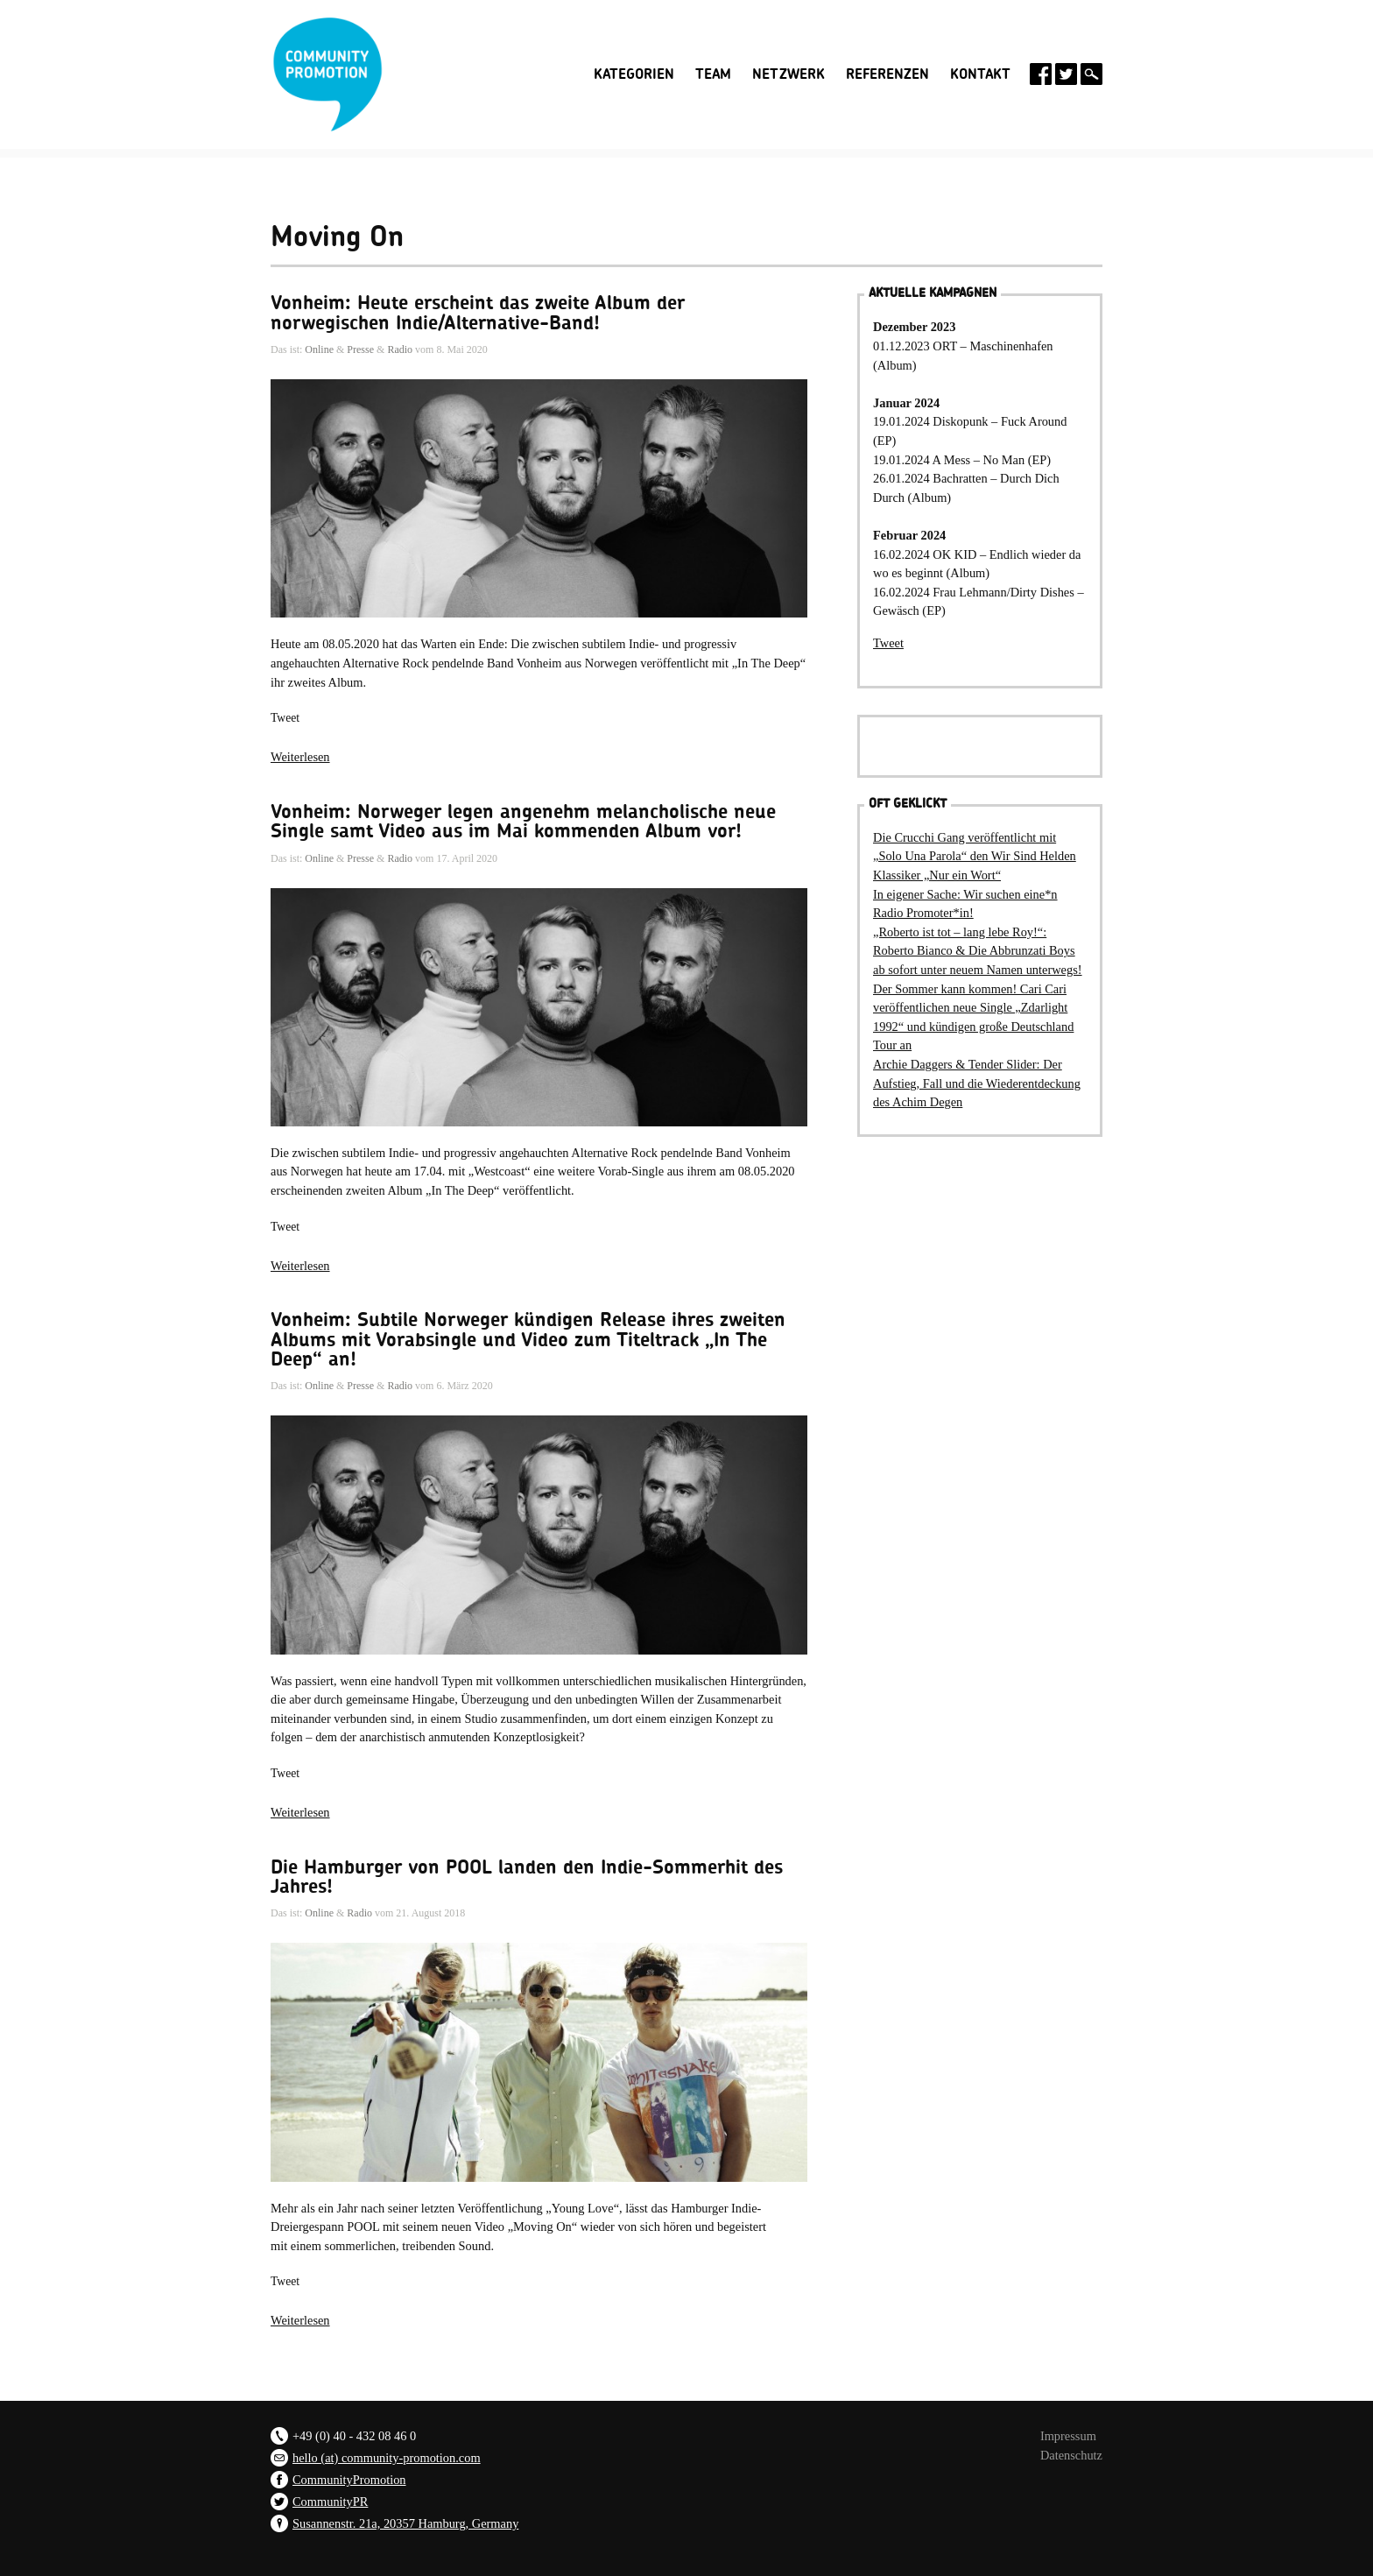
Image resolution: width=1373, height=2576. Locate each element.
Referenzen (887, 74)
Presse (360, 349)
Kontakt (980, 74)
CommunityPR (330, 2502)
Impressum (1068, 2436)
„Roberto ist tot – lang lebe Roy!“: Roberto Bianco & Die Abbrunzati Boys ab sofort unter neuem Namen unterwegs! (977, 951)
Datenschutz (1071, 2455)
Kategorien (634, 74)
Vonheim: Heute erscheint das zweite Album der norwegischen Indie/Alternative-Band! (478, 312)
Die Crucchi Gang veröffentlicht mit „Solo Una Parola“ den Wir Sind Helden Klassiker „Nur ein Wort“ (974, 856)
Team (713, 74)
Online (319, 349)
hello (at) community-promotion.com (386, 2458)
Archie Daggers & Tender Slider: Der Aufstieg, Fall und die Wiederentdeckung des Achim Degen (977, 1083)
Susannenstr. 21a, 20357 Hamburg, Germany (405, 2523)
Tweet (285, 717)
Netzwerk (788, 74)
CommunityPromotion (349, 2480)
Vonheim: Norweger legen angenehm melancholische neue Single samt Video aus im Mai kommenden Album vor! (523, 821)
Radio (399, 349)
